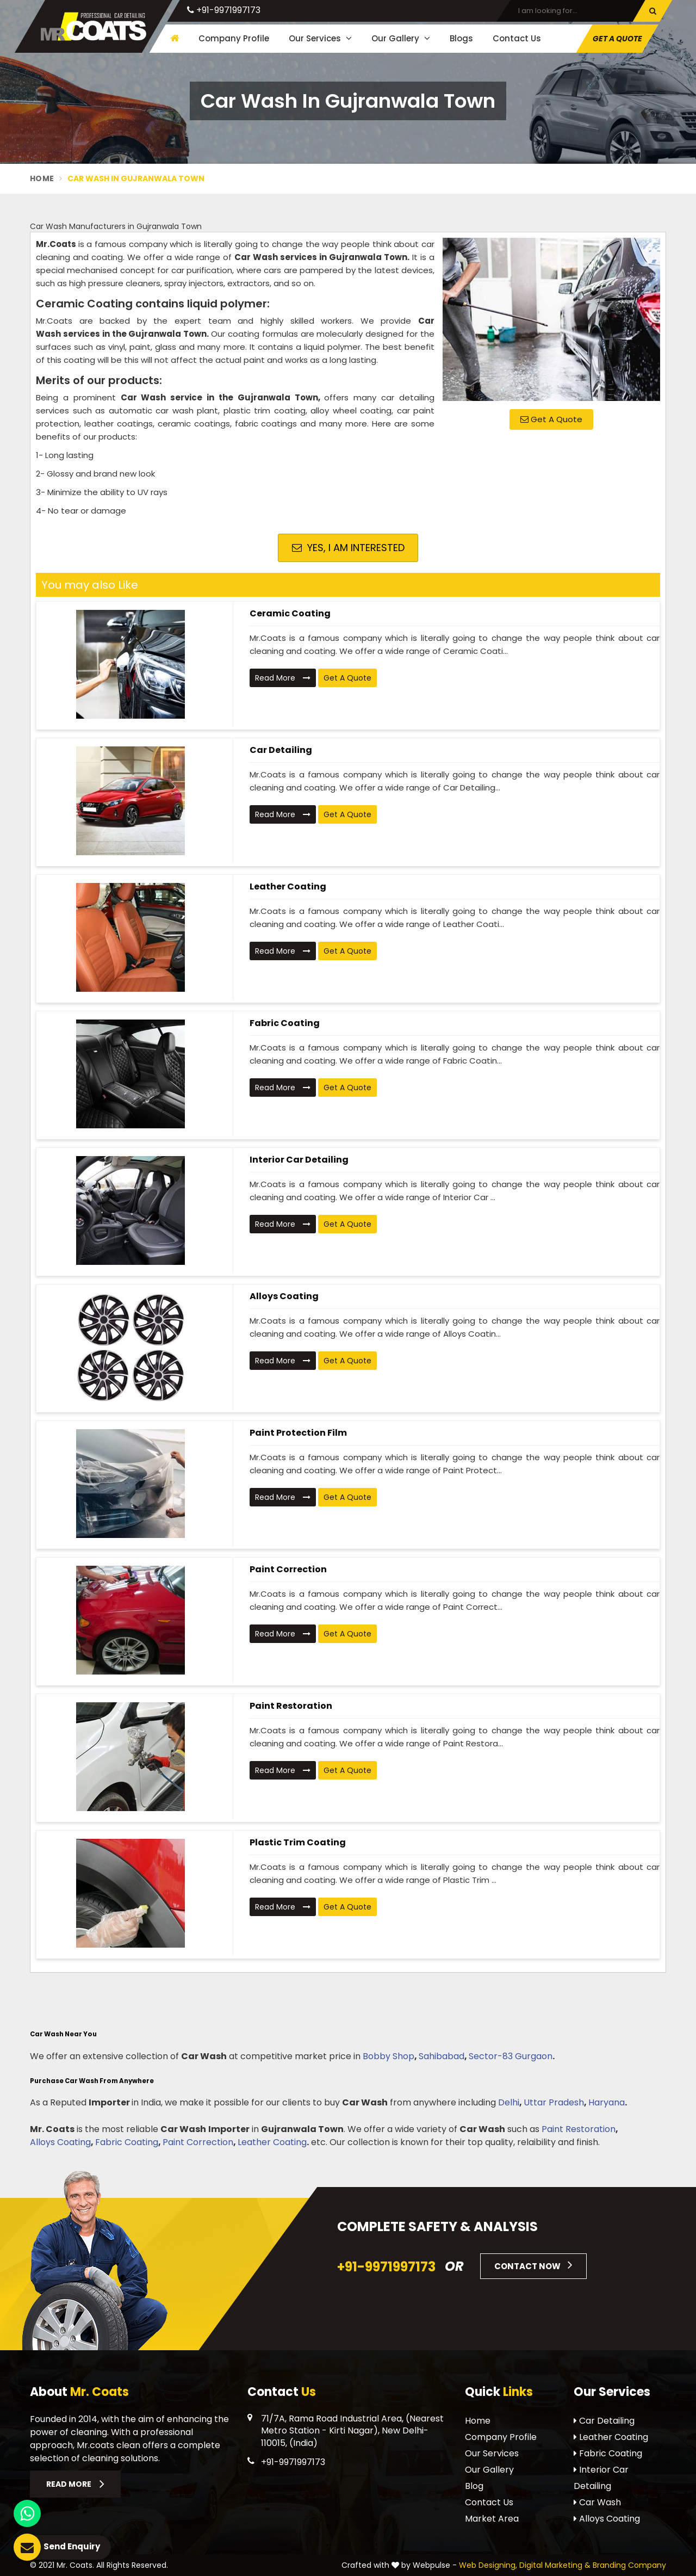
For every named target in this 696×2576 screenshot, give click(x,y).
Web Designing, (488, 2565)
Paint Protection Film (298, 1432)
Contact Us (517, 38)
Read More (282, 677)
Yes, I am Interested (348, 547)
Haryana (606, 2102)
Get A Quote (617, 38)
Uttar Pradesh (554, 2102)
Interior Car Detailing (299, 1159)
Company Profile (233, 38)
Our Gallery (400, 38)
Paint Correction (288, 1569)
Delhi (508, 2102)
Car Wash (597, 2502)
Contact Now (533, 2265)
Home (42, 178)
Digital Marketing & (555, 2565)
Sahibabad (441, 2056)
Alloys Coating (284, 1296)
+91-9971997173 (223, 10)
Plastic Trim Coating (298, 1842)
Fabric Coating (285, 1023)
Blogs (461, 38)
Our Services (320, 38)
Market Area (492, 2518)
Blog (474, 2486)
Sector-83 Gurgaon (510, 2056)
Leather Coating (288, 886)
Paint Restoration (291, 1706)
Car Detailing (281, 750)
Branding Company (629, 2565)
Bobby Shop (388, 2056)
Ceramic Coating (290, 613)
